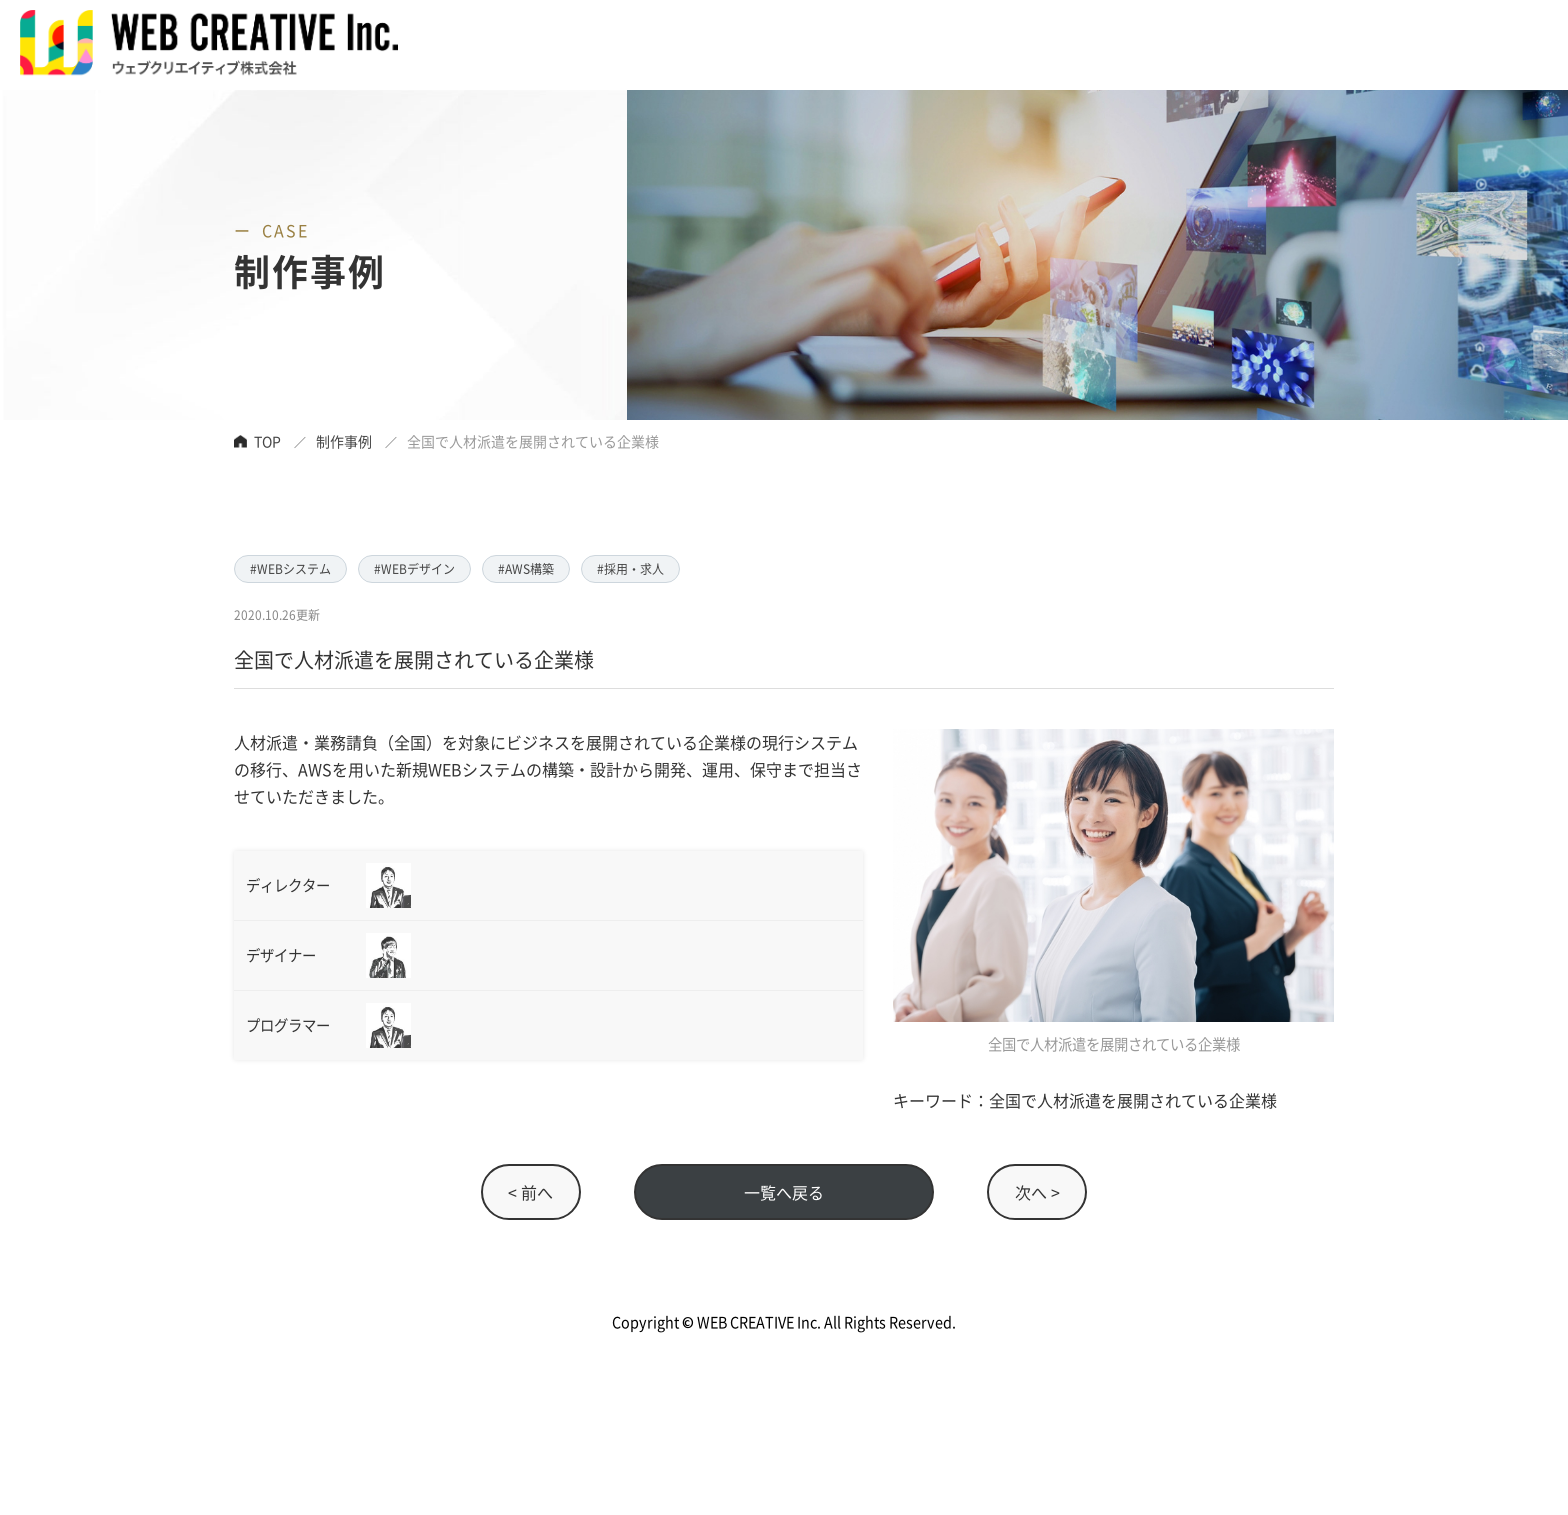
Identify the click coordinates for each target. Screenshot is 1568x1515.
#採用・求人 (630, 568)
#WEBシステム (290, 568)
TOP (267, 441)
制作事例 (344, 441)
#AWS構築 (526, 568)
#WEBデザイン (414, 568)
